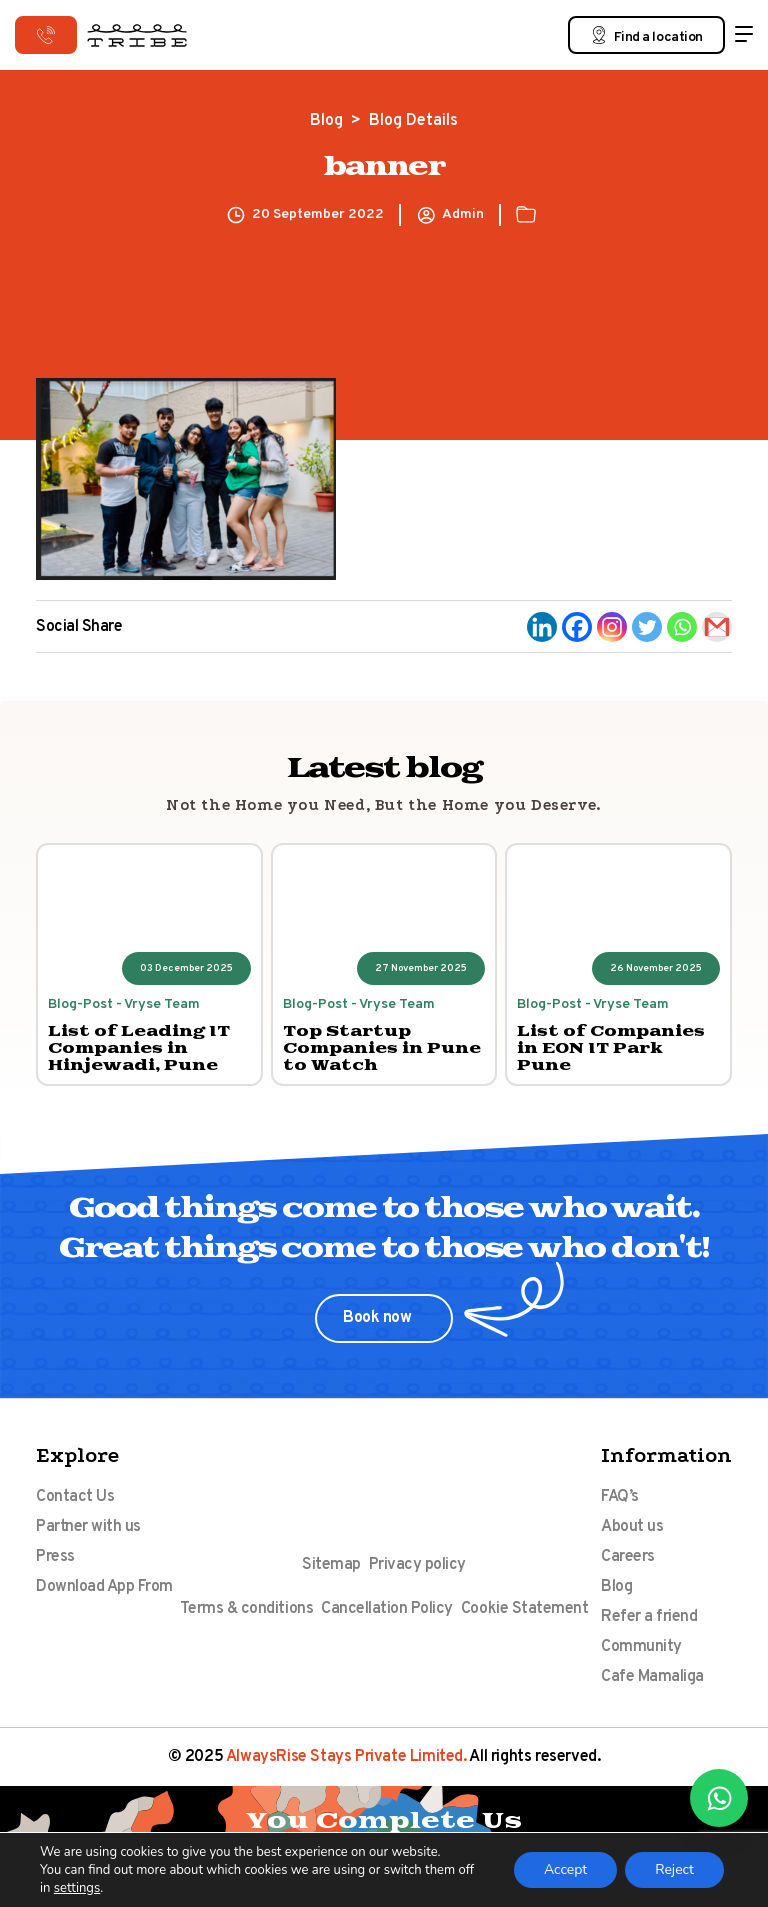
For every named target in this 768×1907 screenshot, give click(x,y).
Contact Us (75, 1497)
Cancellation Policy (387, 1609)
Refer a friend (649, 1617)
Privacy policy (417, 1565)
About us (632, 1527)
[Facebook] (577, 627)
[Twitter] (647, 627)
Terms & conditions (246, 1609)
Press (55, 1557)
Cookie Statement (524, 1609)
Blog (326, 121)
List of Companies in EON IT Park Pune (611, 1048)
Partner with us (88, 1527)
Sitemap (331, 1565)
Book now (379, 1318)
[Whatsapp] (682, 627)
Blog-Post (80, 1004)
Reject (674, 1869)
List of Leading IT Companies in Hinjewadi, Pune (139, 1048)
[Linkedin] (542, 627)
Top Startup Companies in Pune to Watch (382, 1048)
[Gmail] (717, 627)
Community (641, 1647)
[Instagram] (612, 627)
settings (77, 1888)
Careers (628, 1557)
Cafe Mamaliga (652, 1677)
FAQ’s (620, 1497)
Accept (565, 1869)
